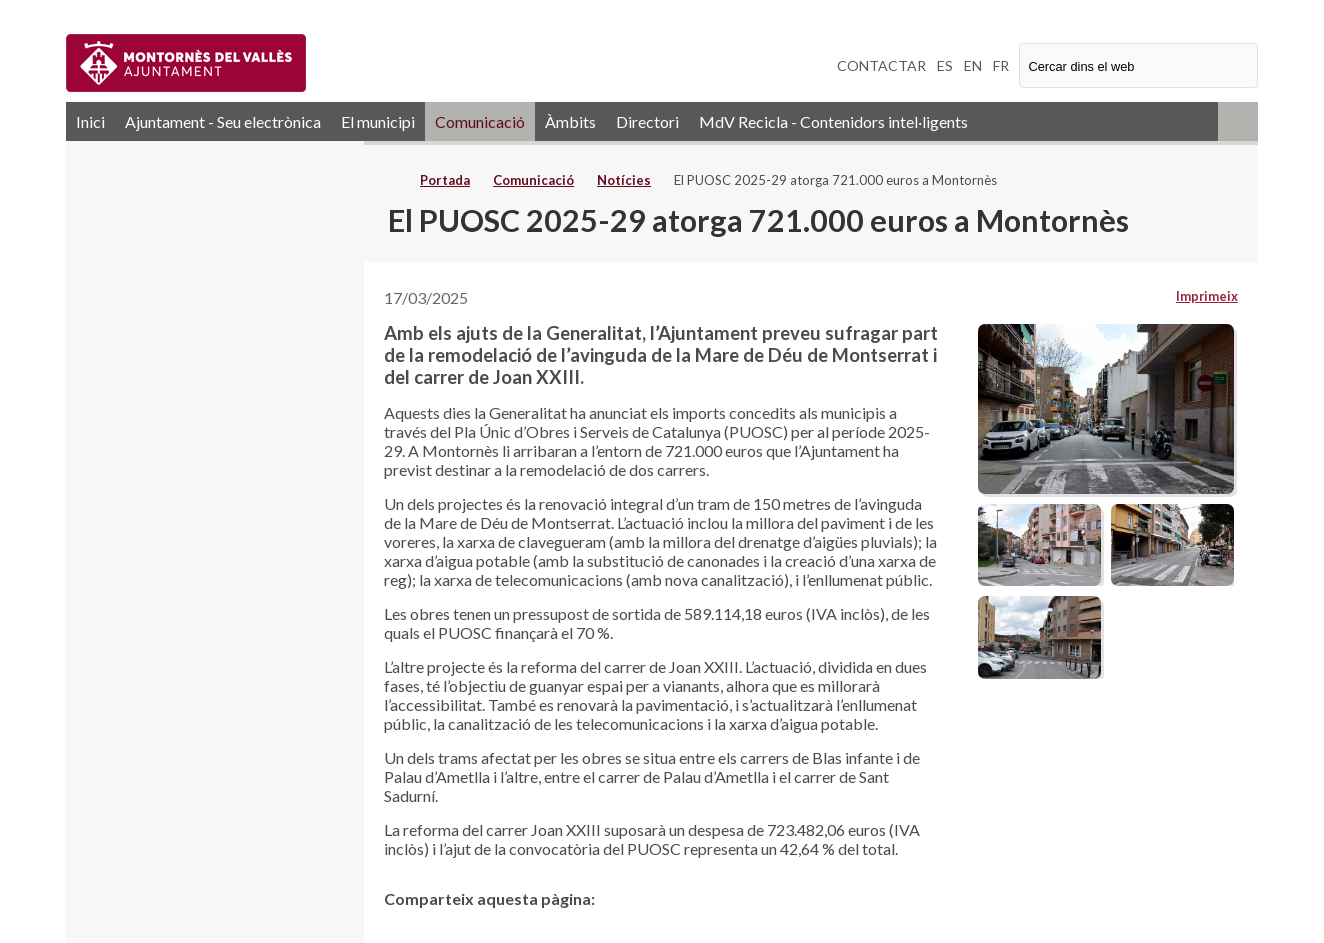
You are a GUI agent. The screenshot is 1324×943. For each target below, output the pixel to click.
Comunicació (480, 121)
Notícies (624, 180)
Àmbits (570, 121)
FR (1001, 65)
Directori (647, 121)
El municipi (378, 121)
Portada (445, 180)
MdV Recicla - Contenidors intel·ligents (833, 121)
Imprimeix (1207, 296)
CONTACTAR (881, 65)
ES (945, 65)
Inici (90, 121)
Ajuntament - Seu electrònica (223, 121)
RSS (1238, 121)
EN (973, 65)
